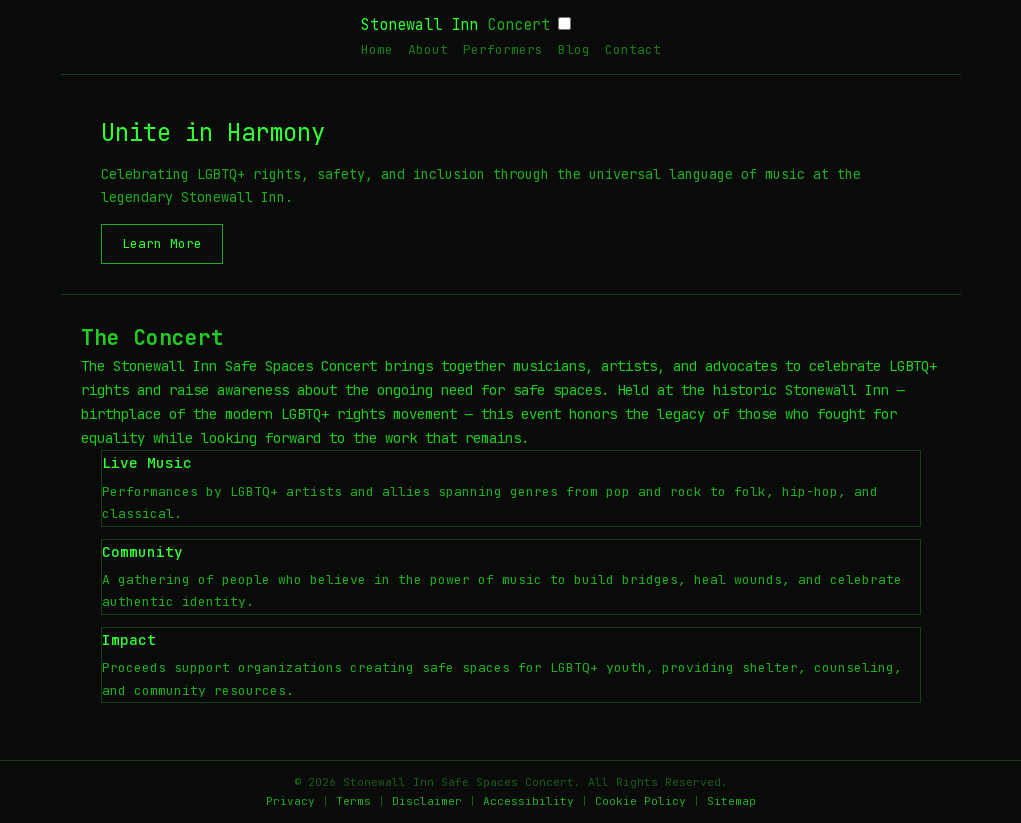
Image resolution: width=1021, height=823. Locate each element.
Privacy (290, 801)
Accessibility (528, 801)
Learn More (162, 243)
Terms (353, 801)
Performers (503, 49)
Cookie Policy (640, 801)
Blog (574, 49)
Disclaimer (427, 801)
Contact (633, 49)
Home (377, 49)
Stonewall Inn (455, 24)
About (428, 49)
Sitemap (731, 801)
